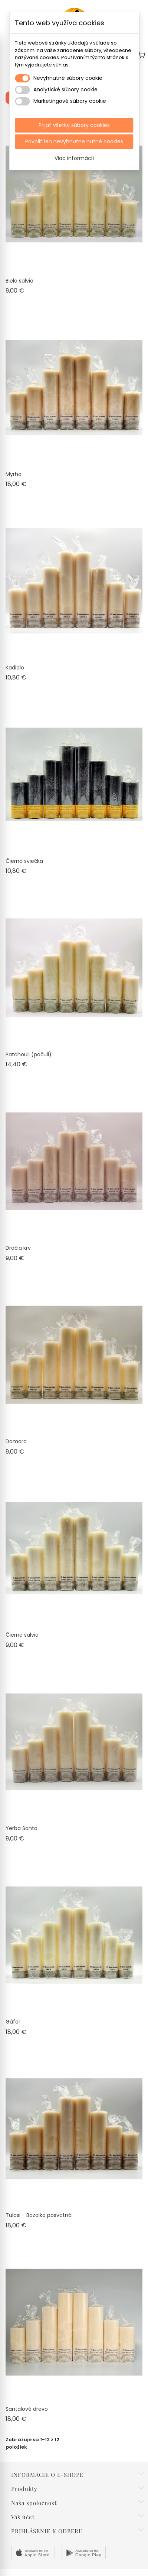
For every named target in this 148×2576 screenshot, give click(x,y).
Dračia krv (18, 1248)
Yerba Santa (21, 1828)
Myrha (14, 474)
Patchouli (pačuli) (29, 1054)
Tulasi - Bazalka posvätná (39, 2215)
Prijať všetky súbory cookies (74, 125)
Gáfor (13, 2021)
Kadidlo (15, 667)
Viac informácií (74, 158)
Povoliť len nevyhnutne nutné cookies (74, 141)
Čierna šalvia (22, 1634)
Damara (16, 1441)
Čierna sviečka (24, 861)
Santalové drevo (27, 2409)
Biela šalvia (19, 280)
